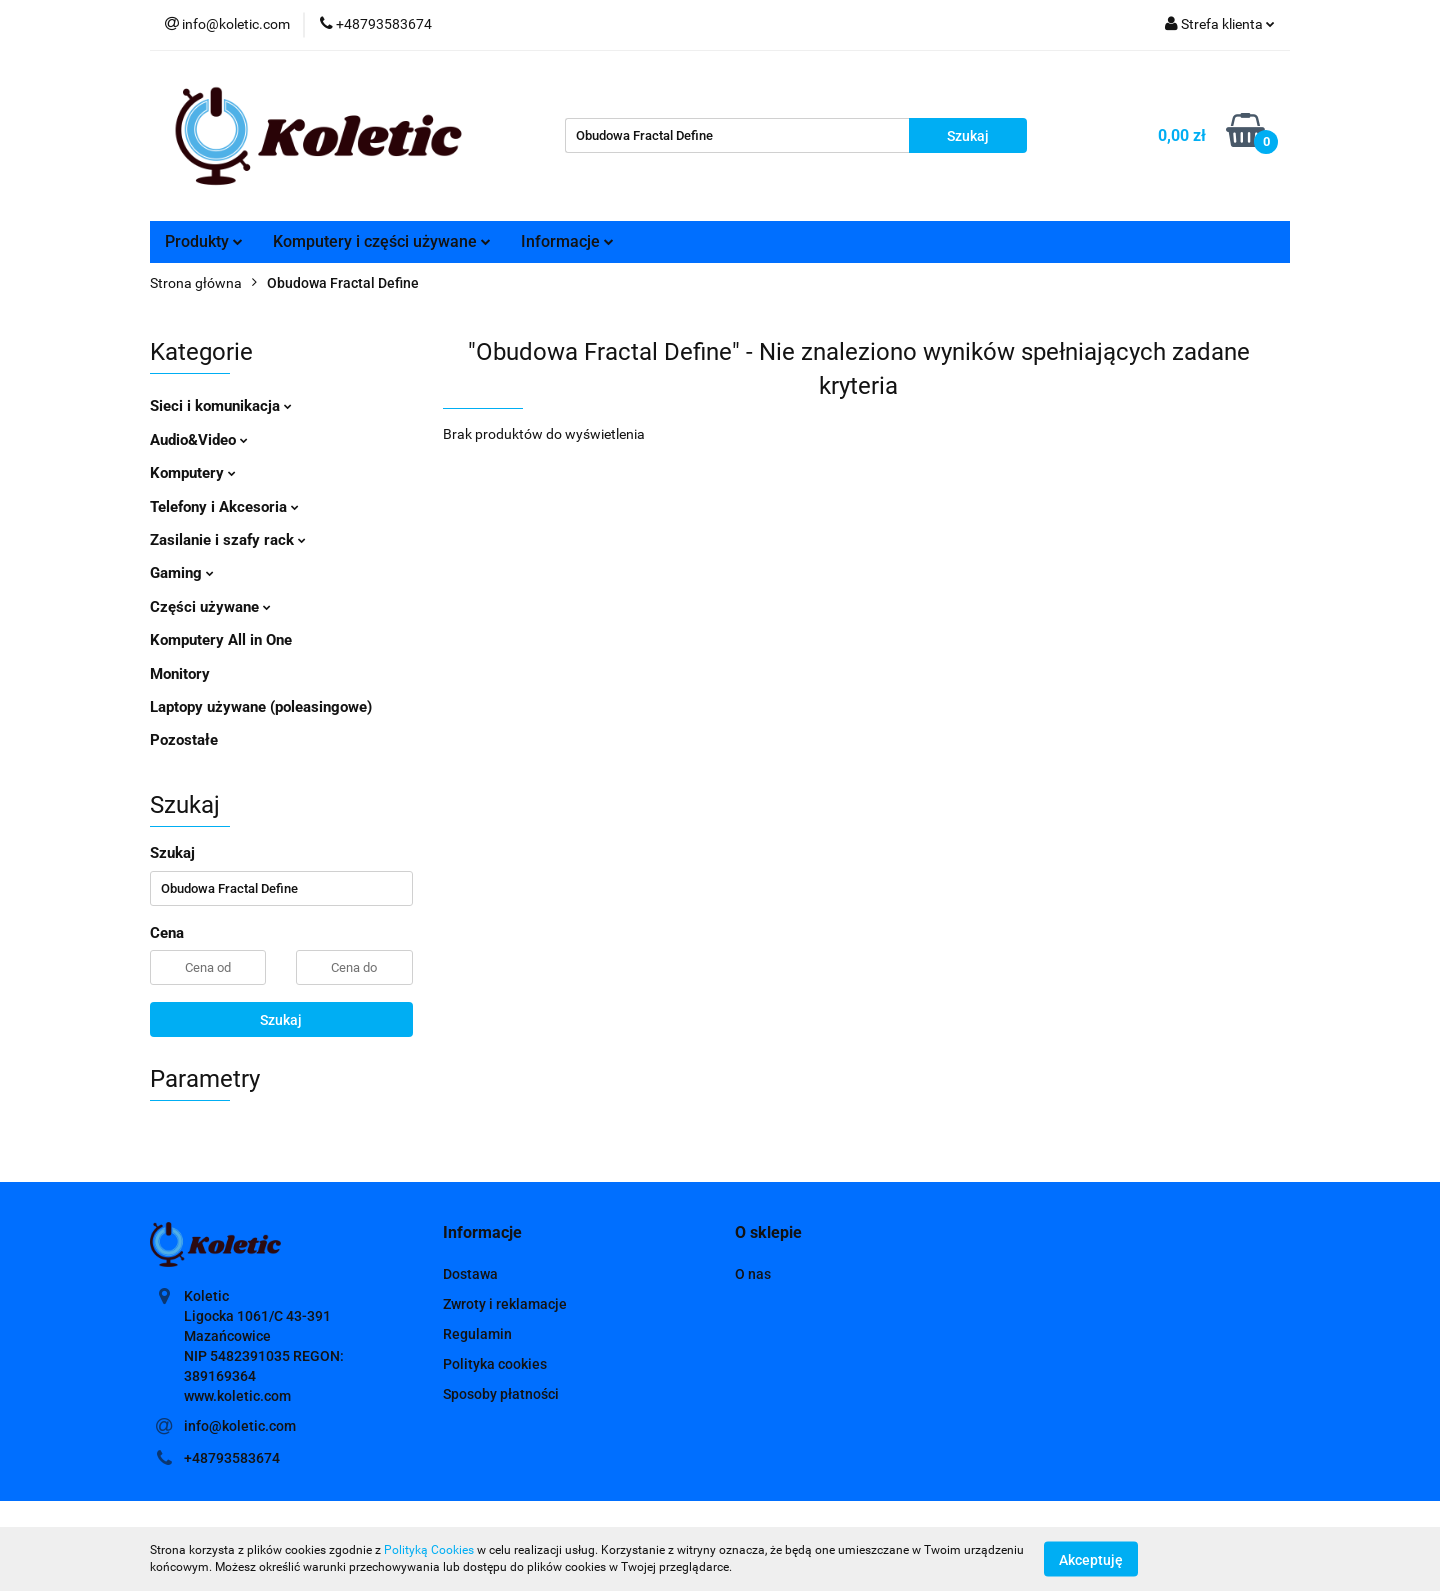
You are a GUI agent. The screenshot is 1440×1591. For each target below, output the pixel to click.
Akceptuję (1091, 1559)
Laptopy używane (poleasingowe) (261, 707)
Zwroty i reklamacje (505, 1304)
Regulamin (477, 1334)
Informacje (567, 241)
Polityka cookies (495, 1364)
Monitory (180, 674)
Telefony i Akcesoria (224, 507)
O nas (753, 1274)
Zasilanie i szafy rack (228, 540)
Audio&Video (199, 440)
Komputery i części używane (382, 241)
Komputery (193, 473)
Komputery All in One (221, 640)
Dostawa (470, 1274)
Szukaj (281, 1020)
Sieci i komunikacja (221, 406)
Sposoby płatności (501, 1394)
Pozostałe (184, 740)
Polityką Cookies (429, 1550)
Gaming (182, 573)
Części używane (210, 607)
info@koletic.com (240, 1426)
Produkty (204, 241)
